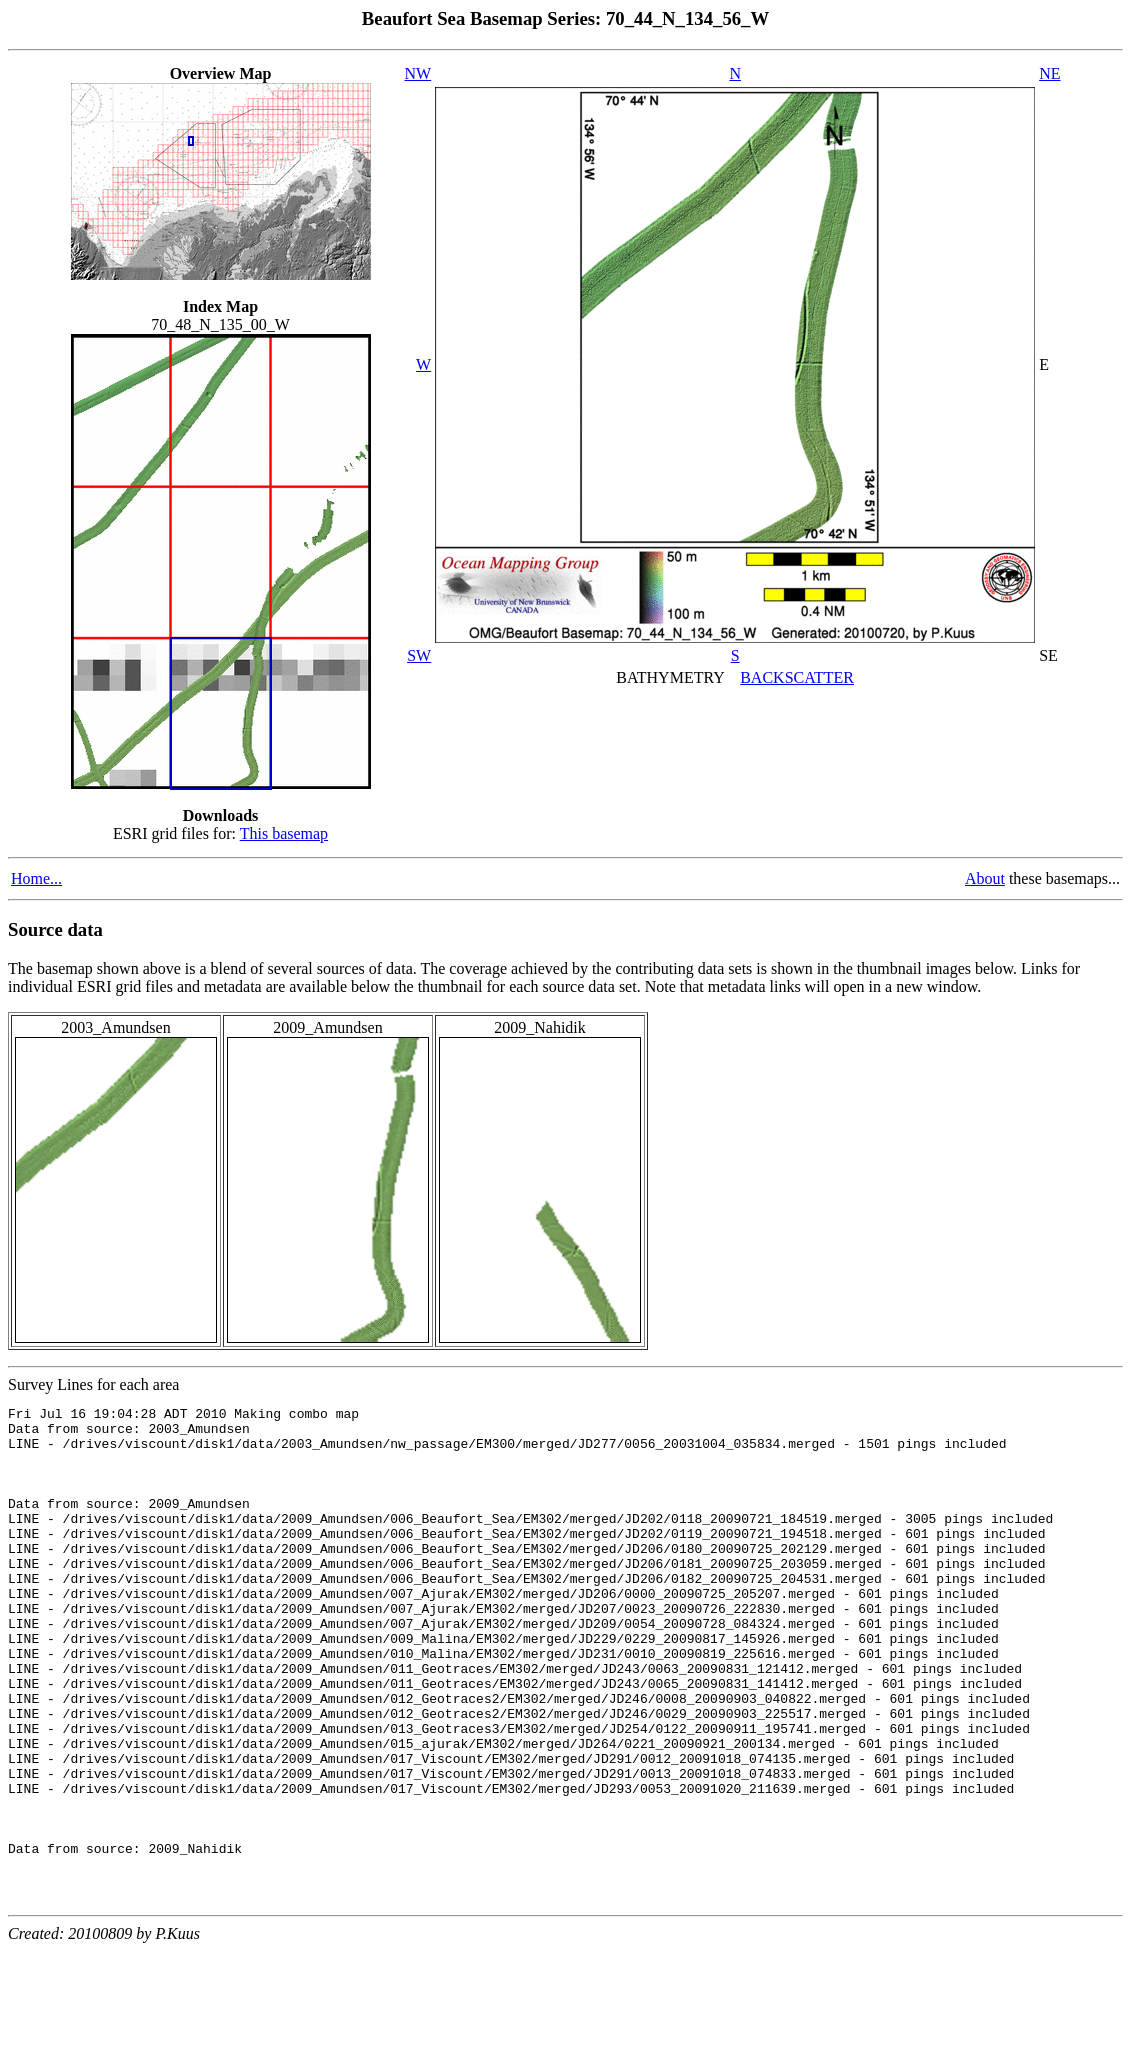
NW (418, 73)
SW (419, 655)
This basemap (284, 833)
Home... (36, 878)
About (985, 878)
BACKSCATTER (797, 677)
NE (1049, 73)
